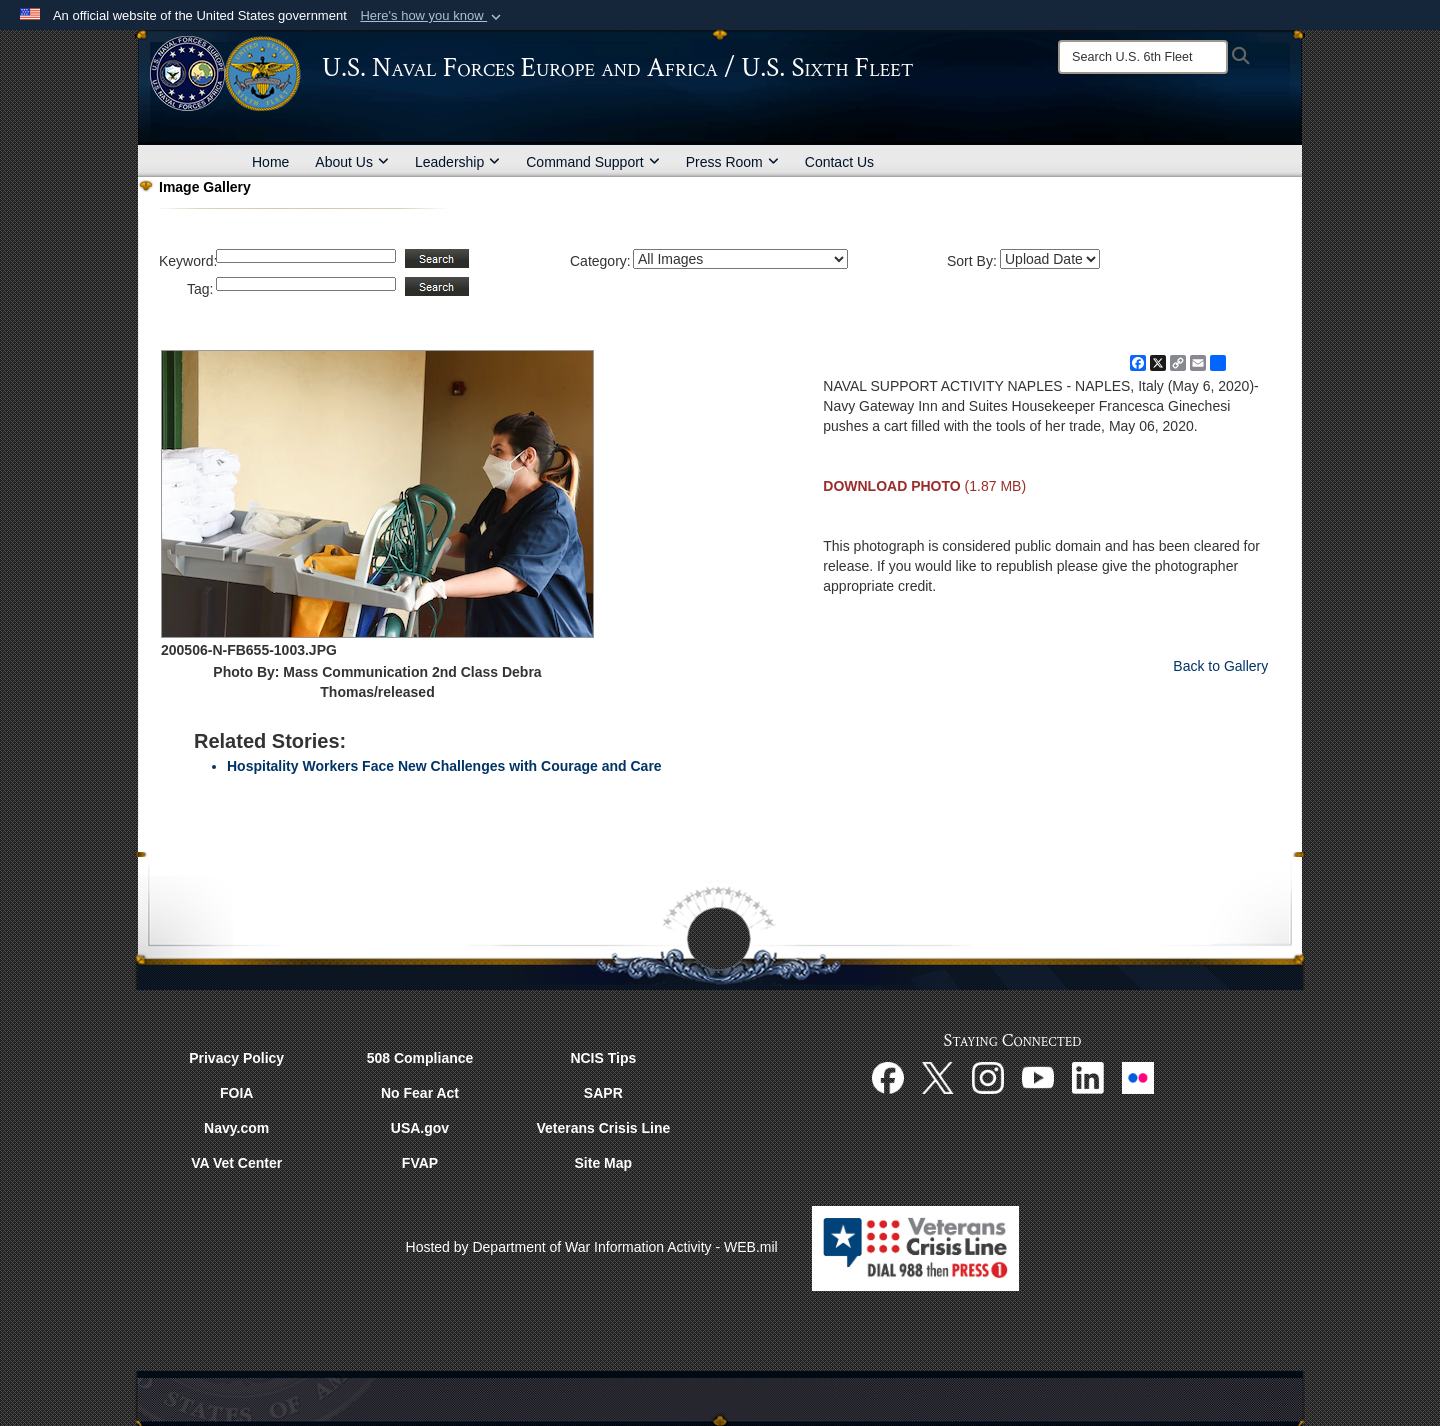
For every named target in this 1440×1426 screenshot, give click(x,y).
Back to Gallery (1220, 666)
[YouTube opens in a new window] (1038, 1076)
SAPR (603, 1093)
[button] (432, 16)
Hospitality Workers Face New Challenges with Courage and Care (444, 766)
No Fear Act (420, 1093)
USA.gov (420, 1128)
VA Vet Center (236, 1163)
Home (270, 162)
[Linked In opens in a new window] (1088, 1076)
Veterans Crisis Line (603, 1128)
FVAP (420, 1163)
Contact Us (839, 162)
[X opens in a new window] (938, 1076)
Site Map (604, 1163)
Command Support (593, 162)
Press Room (732, 162)
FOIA (236, 1093)
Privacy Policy (236, 1058)
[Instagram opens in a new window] (988, 1076)
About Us (352, 162)
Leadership (457, 162)
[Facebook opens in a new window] (888, 1076)
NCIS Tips (603, 1058)
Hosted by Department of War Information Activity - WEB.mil (592, 1247)
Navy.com (236, 1128)
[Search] (1143, 57)
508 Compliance (420, 1058)
